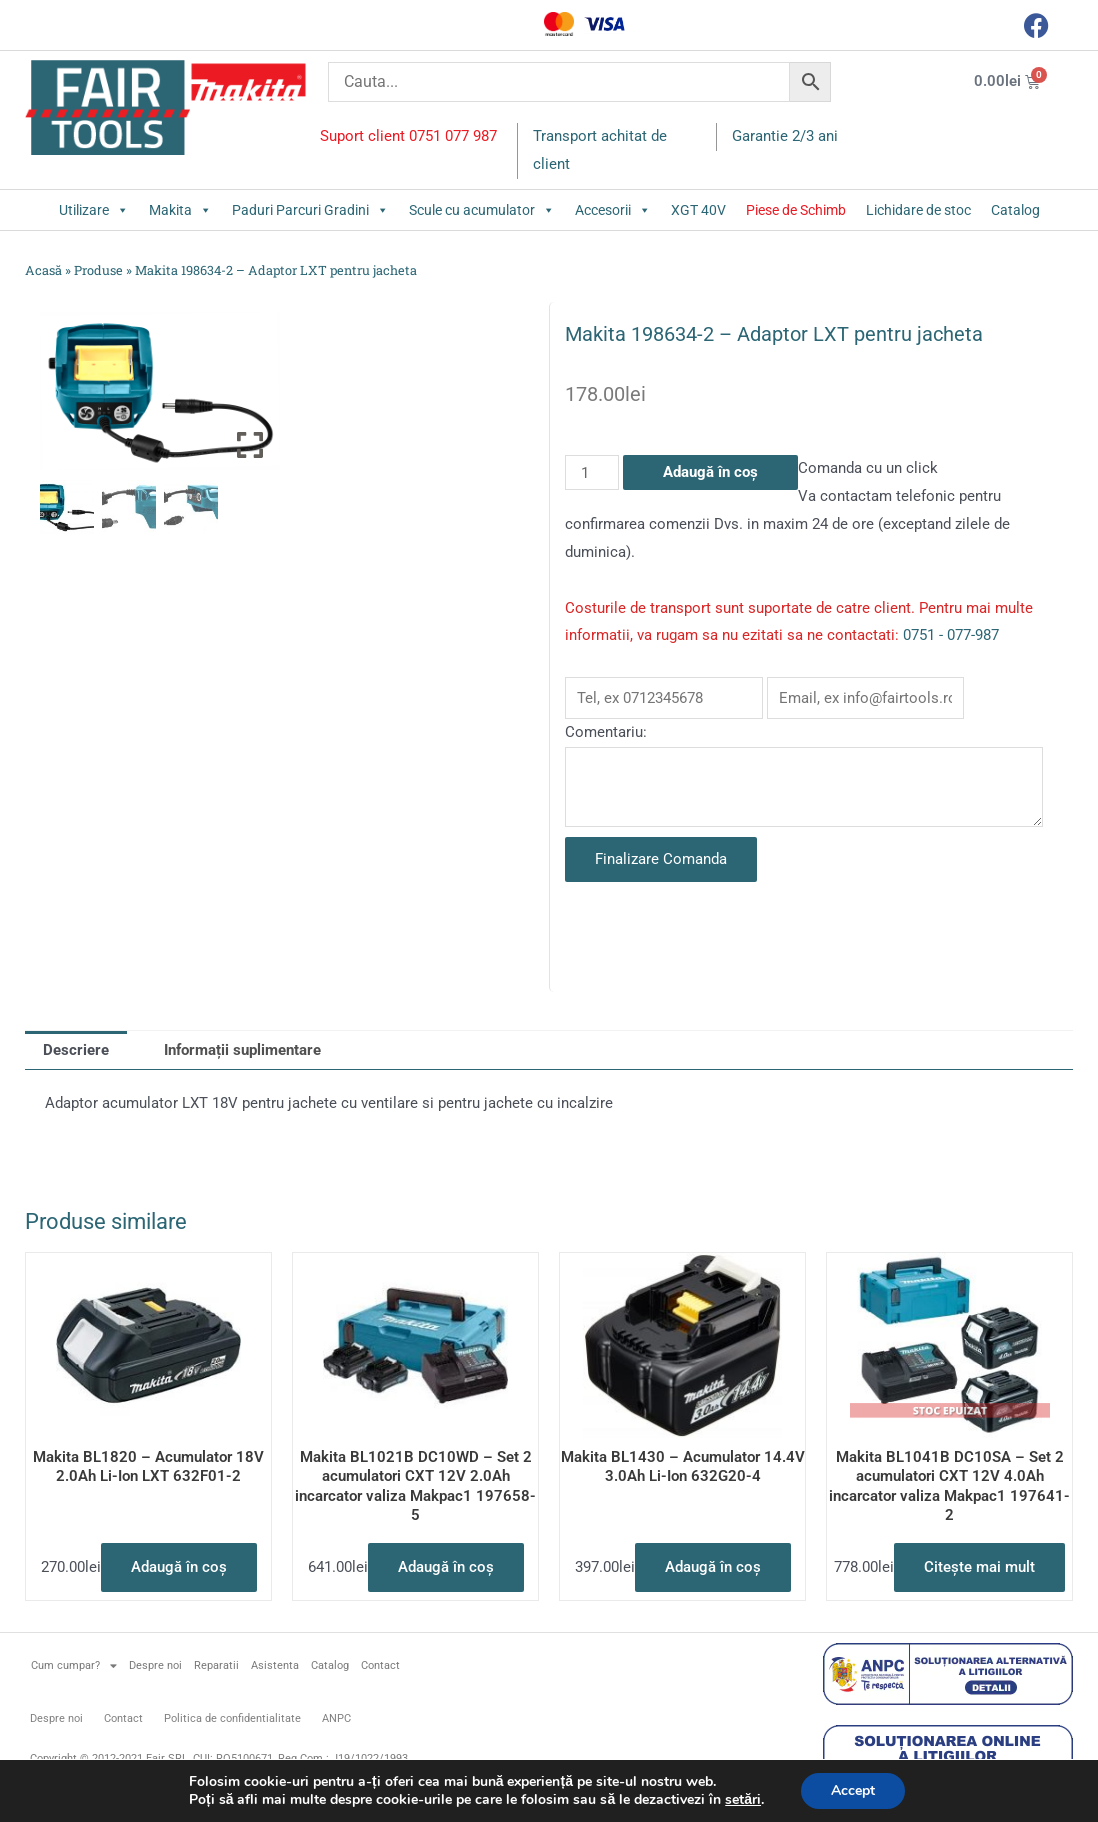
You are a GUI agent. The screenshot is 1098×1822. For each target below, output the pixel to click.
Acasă (43, 270)
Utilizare (94, 210)
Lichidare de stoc (918, 210)
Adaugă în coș (710, 472)
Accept (853, 1790)
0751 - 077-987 (951, 635)
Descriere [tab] (76, 1050)
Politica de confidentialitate (232, 1718)
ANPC (336, 1718)
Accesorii (613, 210)
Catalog (1015, 210)
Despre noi (155, 1665)
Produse (98, 270)
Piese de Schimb (796, 210)
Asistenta (275, 1665)
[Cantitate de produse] (592, 472)
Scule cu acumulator (482, 210)
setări (743, 1800)
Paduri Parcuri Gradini (310, 210)
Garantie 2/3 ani (785, 136)
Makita (180, 210)
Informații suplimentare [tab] (242, 1050)
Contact (380, 1665)
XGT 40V (698, 210)
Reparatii (216, 1665)
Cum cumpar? (74, 1665)
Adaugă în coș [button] (179, 1567)
